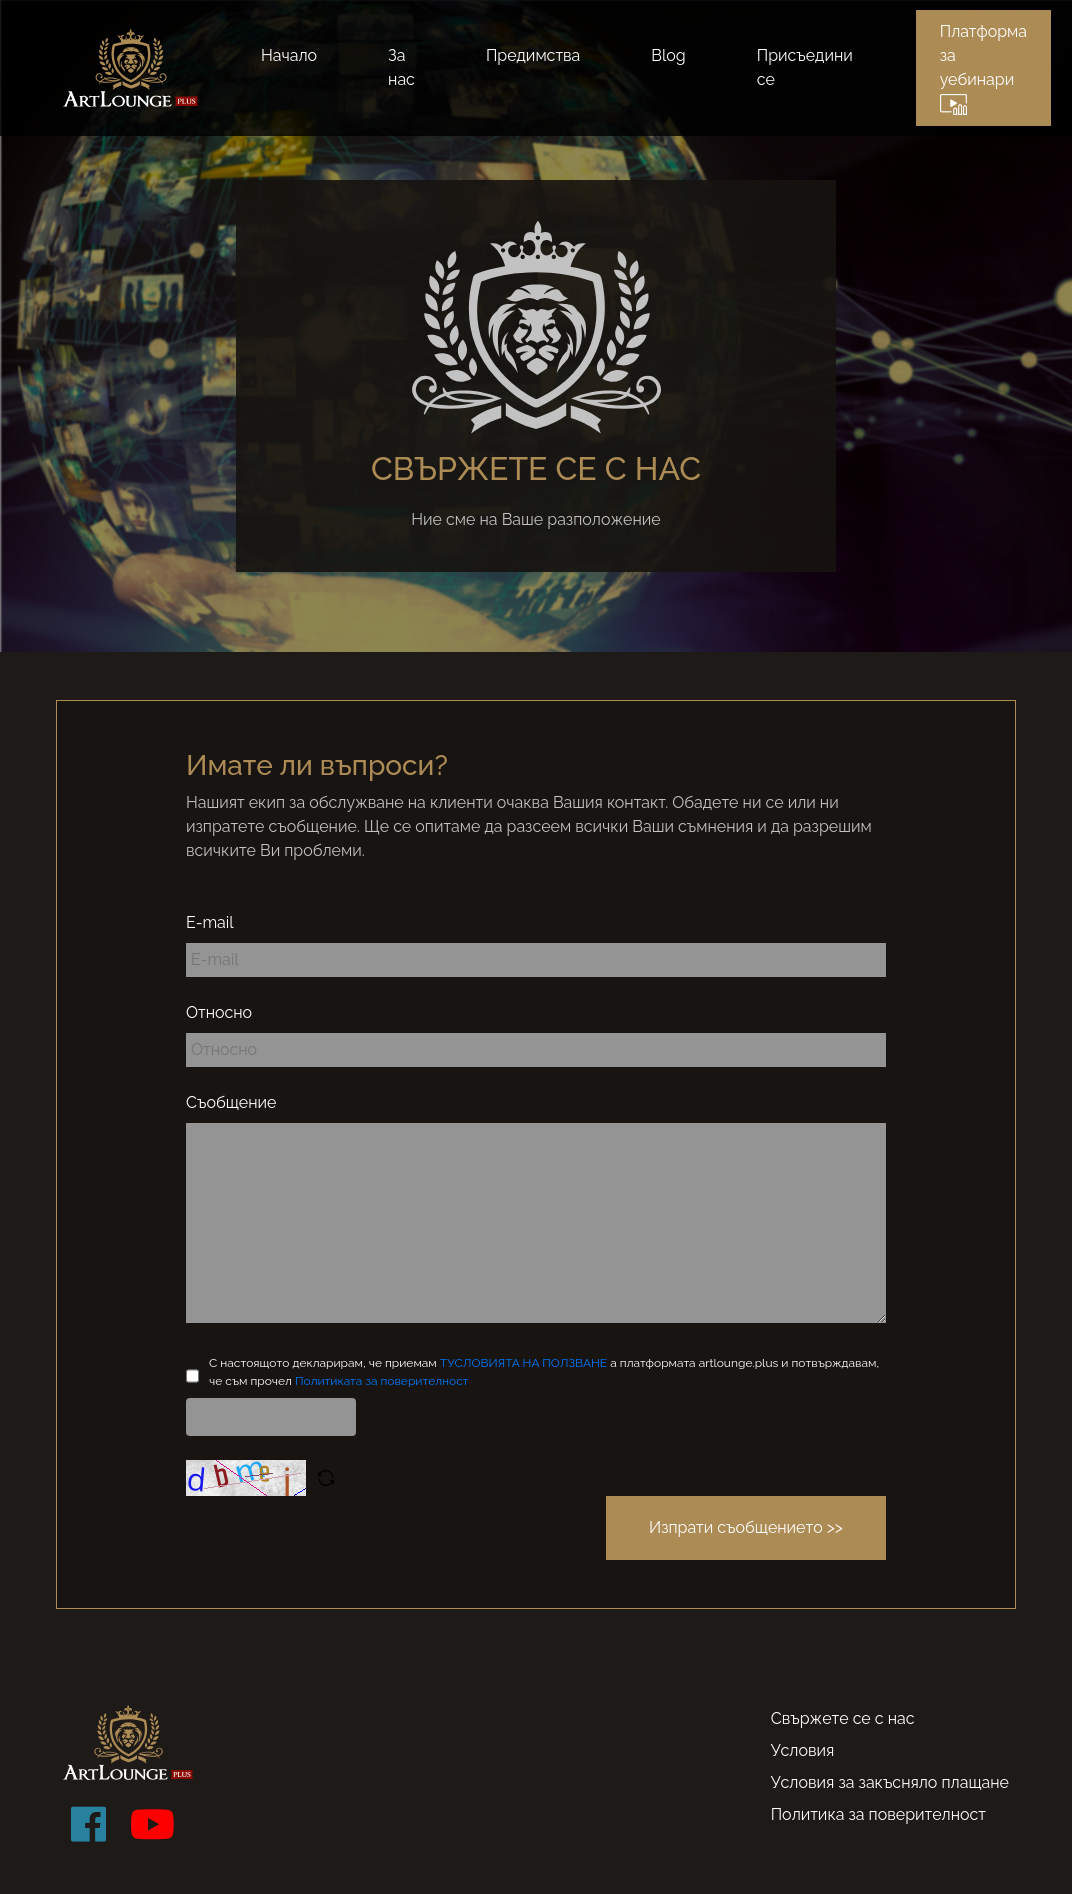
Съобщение (231, 1102)
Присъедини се (805, 67)
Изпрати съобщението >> (746, 1527)
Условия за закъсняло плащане (890, 1782)
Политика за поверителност (878, 1814)
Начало (289, 55)
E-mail (210, 922)
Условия (803, 1750)
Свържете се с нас (843, 1718)
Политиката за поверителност (382, 1381)
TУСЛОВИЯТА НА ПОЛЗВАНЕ (525, 1363)
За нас (401, 67)
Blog (668, 55)
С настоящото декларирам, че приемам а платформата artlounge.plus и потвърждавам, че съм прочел (544, 1372)
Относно (219, 1012)
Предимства (533, 55)
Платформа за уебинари (983, 68)
